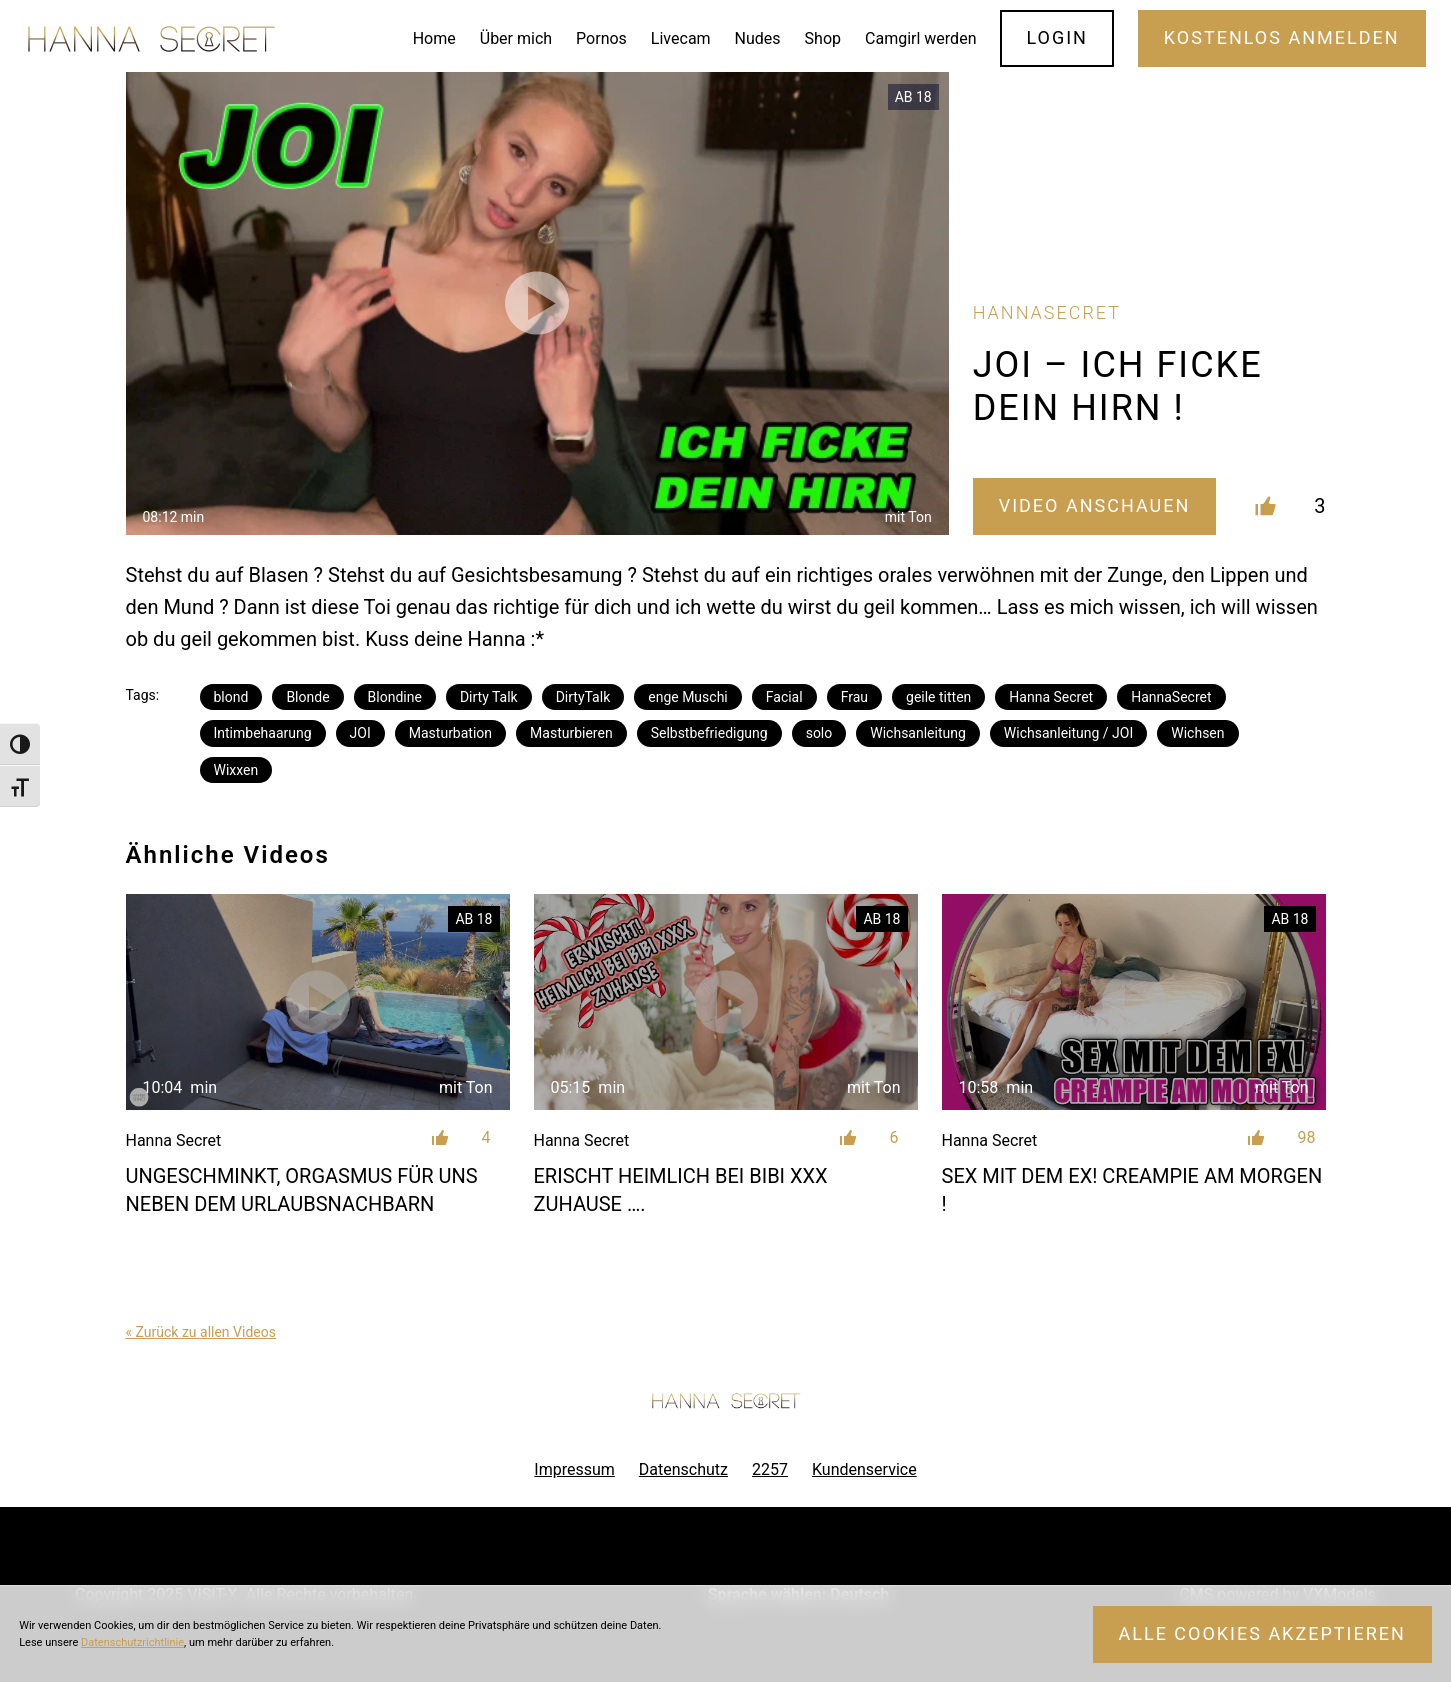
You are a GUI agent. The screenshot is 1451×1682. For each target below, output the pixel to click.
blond (231, 697)
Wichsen (1197, 733)
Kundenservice (864, 1469)
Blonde (307, 697)
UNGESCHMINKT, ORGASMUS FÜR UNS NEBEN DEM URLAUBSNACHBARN (302, 1190)
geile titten (938, 697)
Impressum (574, 1469)
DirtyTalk (583, 697)
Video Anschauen (1095, 505)
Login (1057, 37)
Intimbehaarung (263, 733)
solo (819, 733)
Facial (784, 697)
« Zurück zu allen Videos (201, 1332)
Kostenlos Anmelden (1282, 37)
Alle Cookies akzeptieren (1262, 1633)
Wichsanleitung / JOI (1068, 733)
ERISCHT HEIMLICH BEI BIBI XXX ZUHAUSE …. (681, 1190)
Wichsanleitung (918, 733)
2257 (770, 1469)
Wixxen (236, 770)
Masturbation (450, 733)
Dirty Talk (489, 697)
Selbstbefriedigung (709, 733)
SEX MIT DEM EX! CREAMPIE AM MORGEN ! (1132, 1190)
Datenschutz (683, 1469)
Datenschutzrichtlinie (132, 1642)
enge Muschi (688, 697)
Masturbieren (571, 733)
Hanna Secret (1051, 697)
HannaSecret (1171, 697)
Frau (854, 697)
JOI (360, 733)
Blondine (395, 697)
